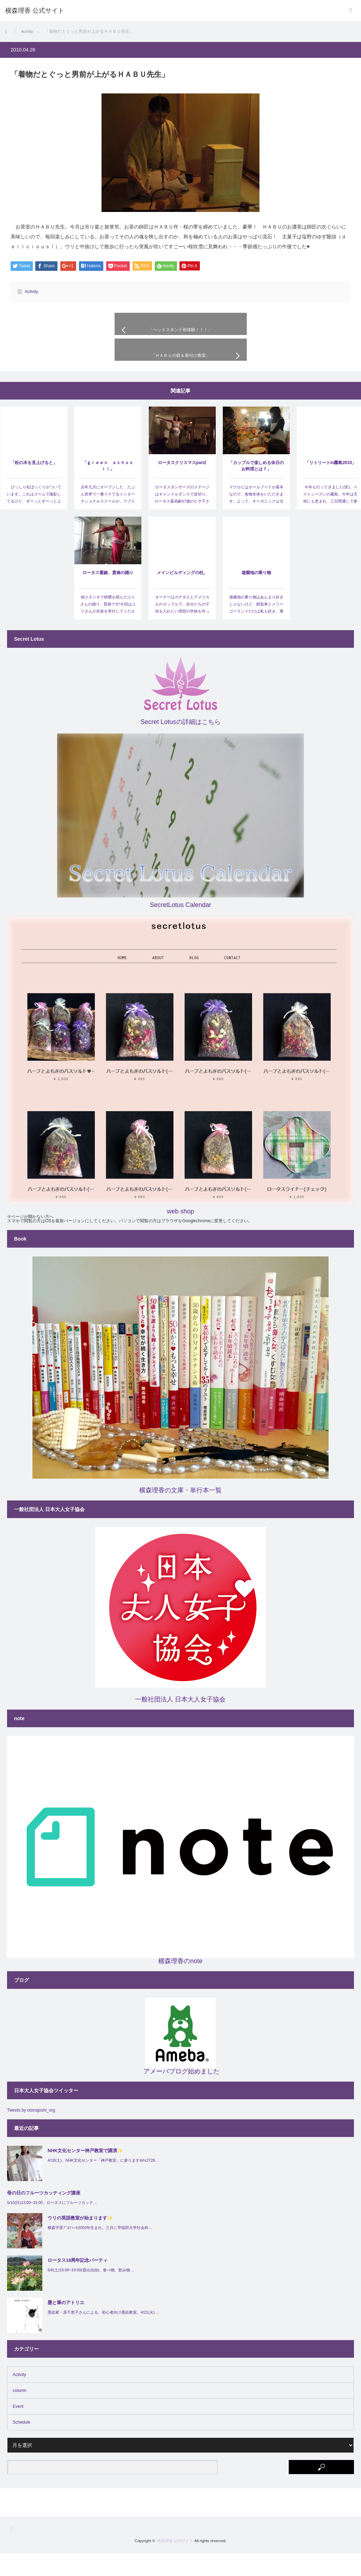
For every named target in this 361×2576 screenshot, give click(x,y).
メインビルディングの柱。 (182, 595)
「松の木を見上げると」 (34, 485)
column (19, 2413)
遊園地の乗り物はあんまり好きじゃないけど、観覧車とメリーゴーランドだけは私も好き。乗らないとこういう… (256, 630)
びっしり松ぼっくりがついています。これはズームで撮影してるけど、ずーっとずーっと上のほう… (33, 519)
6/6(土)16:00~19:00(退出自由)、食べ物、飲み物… (91, 2292)
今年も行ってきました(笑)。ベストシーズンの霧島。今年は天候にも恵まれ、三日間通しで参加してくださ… (330, 519)
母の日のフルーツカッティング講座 (43, 2215)
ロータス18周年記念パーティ (78, 2282)
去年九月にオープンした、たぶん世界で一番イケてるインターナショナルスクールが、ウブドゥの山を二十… (108, 519)
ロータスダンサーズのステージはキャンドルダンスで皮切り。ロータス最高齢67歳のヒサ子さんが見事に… (182, 519)
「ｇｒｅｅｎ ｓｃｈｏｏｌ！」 (107, 488)
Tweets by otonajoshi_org (31, 2132)
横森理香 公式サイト (175, 2563)
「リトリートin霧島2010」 (330, 485)
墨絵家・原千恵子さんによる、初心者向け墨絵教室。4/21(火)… (103, 2334)
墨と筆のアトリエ (66, 2325)
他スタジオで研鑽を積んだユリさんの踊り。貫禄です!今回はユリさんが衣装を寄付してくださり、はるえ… (108, 630)
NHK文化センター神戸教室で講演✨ (85, 2173)
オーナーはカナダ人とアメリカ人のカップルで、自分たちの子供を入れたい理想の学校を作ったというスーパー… (182, 630)
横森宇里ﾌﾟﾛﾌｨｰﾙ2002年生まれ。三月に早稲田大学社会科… (100, 2250)
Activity (31, 291)
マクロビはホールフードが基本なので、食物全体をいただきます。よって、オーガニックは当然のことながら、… (256, 519)
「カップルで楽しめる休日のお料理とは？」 (256, 488)
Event (18, 2428)
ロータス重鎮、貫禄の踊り (107, 595)
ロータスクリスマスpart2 (182, 485)
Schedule (21, 2444)
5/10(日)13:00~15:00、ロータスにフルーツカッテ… (52, 2225)
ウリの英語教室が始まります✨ (80, 2240)
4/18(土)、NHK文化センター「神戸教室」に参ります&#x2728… (103, 2182)
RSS (14, 2551)
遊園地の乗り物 (256, 595)
